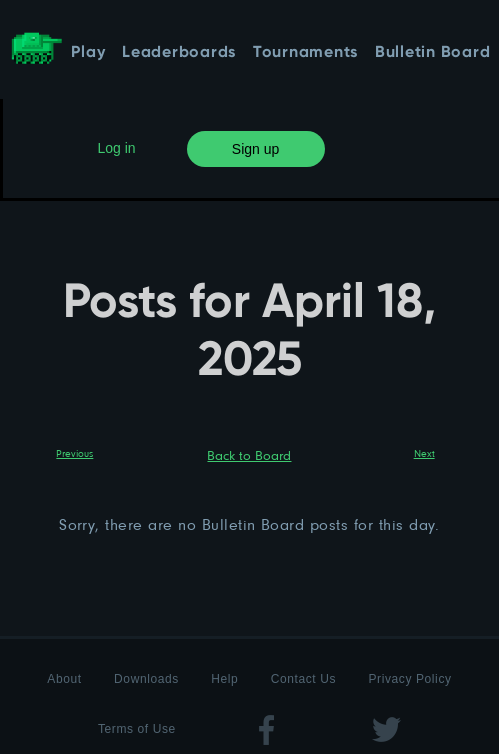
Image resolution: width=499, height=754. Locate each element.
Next (424, 453)
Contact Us (303, 679)
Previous (74, 453)
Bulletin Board (433, 53)
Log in (117, 148)
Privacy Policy (410, 679)
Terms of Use (137, 729)
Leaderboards (179, 53)
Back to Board (249, 455)
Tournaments (305, 53)
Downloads (146, 679)
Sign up (255, 149)
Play (88, 53)
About (64, 679)
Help (224, 679)
